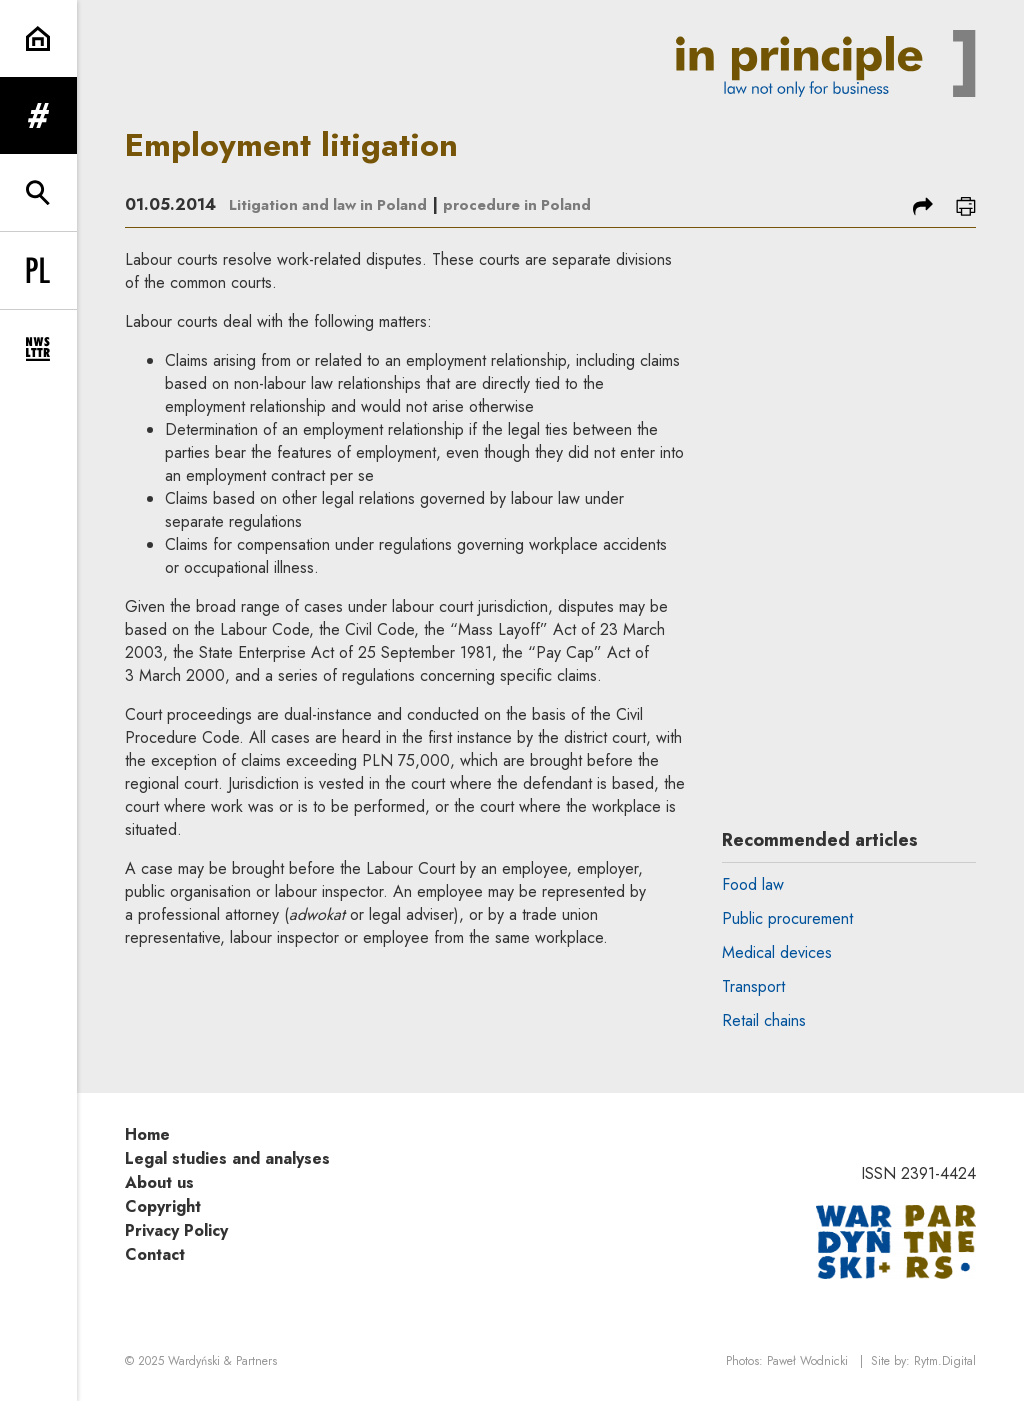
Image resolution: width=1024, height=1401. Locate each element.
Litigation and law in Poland (333, 204)
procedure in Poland (532, 204)
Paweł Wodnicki (807, 1362)
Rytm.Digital (945, 1362)
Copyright (163, 1206)
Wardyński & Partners (222, 1362)
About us (159, 1182)
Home (147, 1134)
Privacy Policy (176, 1230)
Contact (155, 1254)
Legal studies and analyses (227, 1158)
